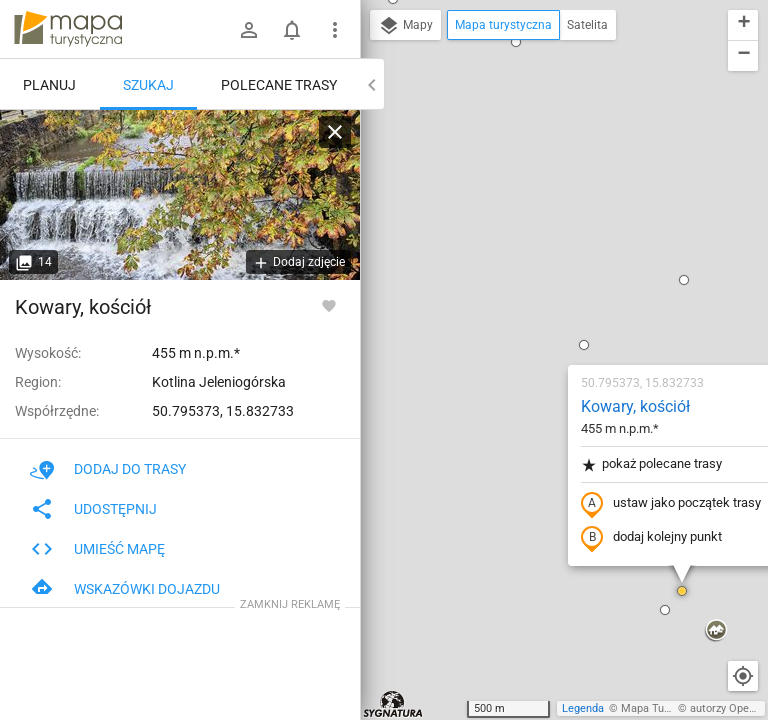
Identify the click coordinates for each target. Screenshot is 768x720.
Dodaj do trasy (108, 469)
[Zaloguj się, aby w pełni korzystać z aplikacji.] (329, 305)
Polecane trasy (279, 85)
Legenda (583, 708)
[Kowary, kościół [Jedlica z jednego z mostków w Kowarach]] (180, 195)
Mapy (405, 26)
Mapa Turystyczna (666, 708)
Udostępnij (93, 509)
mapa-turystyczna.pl (68, 29)
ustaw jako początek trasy (553, 273)
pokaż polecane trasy (533, 233)
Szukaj (148, 85)
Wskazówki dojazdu (125, 589)
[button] (384, 604)
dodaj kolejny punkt (533, 307)
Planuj (49, 85)
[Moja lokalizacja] (743, 676)
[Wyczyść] (335, 132)
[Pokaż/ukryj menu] (335, 30)
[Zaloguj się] (249, 30)
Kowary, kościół (517, 175)
